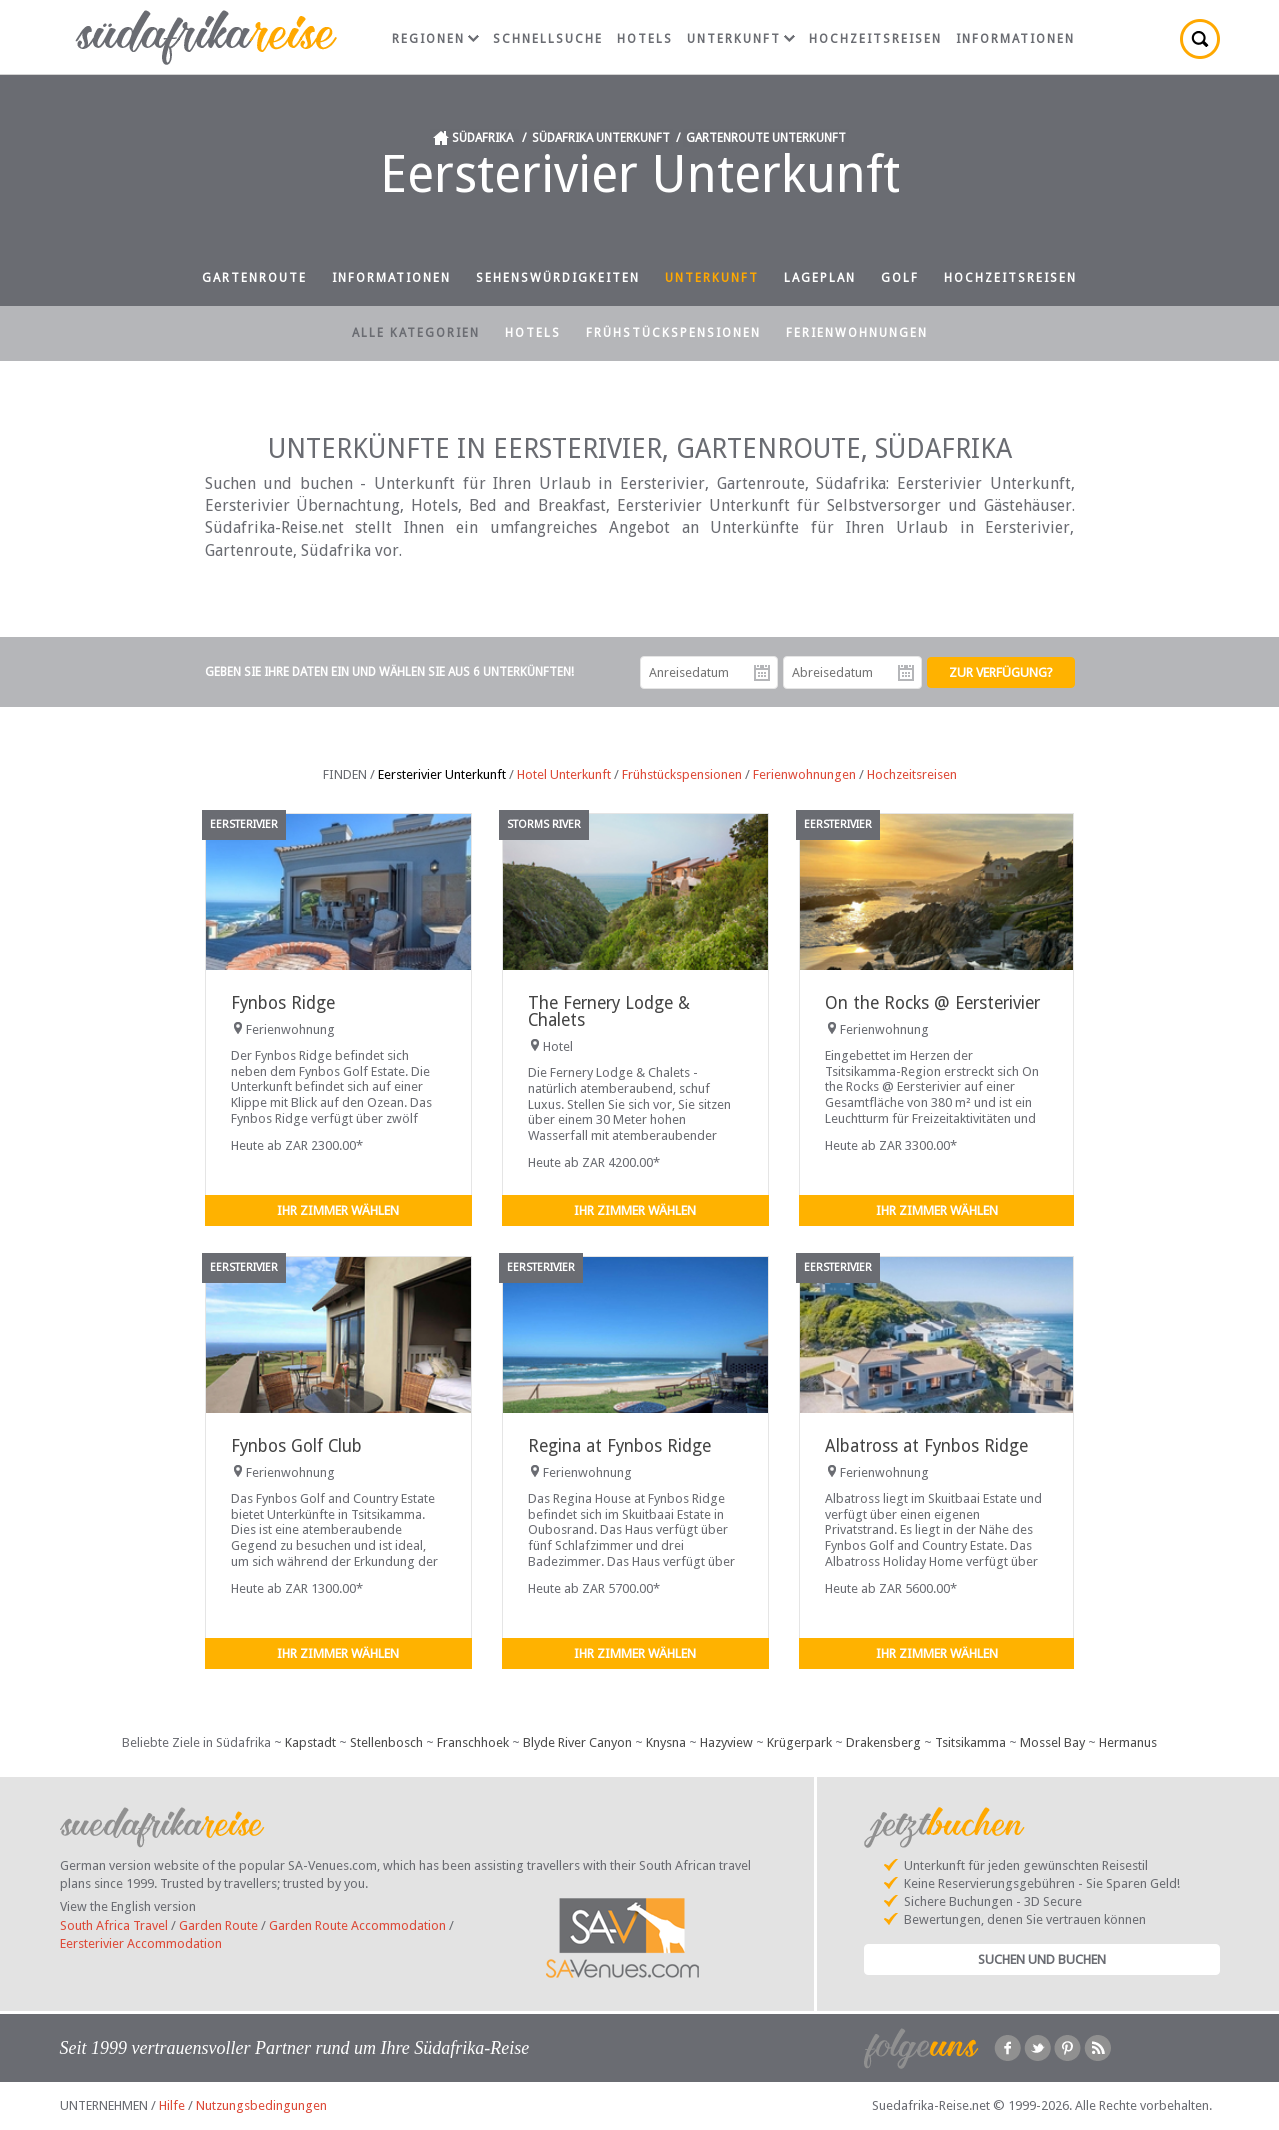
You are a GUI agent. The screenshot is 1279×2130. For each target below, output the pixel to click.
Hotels (645, 39)
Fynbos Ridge (283, 1003)
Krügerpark (799, 1742)
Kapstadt (310, 1742)
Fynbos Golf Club (296, 1446)
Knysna (666, 1742)
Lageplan (820, 278)
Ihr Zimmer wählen (338, 1210)
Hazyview (726, 1742)
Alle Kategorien (416, 333)
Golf (900, 278)
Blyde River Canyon (577, 1742)
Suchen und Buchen (1042, 1959)
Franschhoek (473, 1742)
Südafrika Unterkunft (601, 138)
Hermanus (1128, 1742)
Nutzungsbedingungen (261, 2105)
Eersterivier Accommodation (141, 1943)
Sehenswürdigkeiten (558, 278)
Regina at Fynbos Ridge (619, 1446)
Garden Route (218, 1925)
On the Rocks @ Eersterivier (932, 1003)
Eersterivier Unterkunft (442, 774)
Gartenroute (254, 278)
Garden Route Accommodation (357, 1925)
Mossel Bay (1052, 1742)
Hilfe (172, 2105)
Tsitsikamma (970, 1742)
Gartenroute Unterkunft (766, 138)
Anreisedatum (762, 673)
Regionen (435, 39)
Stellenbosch (386, 1742)
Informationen (1015, 39)
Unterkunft (741, 39)
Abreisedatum (906, 673)
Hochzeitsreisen (875, 39)
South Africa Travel (114, 1925)
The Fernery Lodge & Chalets (609, 1011)
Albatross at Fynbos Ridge (926, 1446)
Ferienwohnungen (857, 333)
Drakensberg (883, 1742)
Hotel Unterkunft (564, 774)
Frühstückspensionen (673, 333)
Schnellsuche (548, 39)
